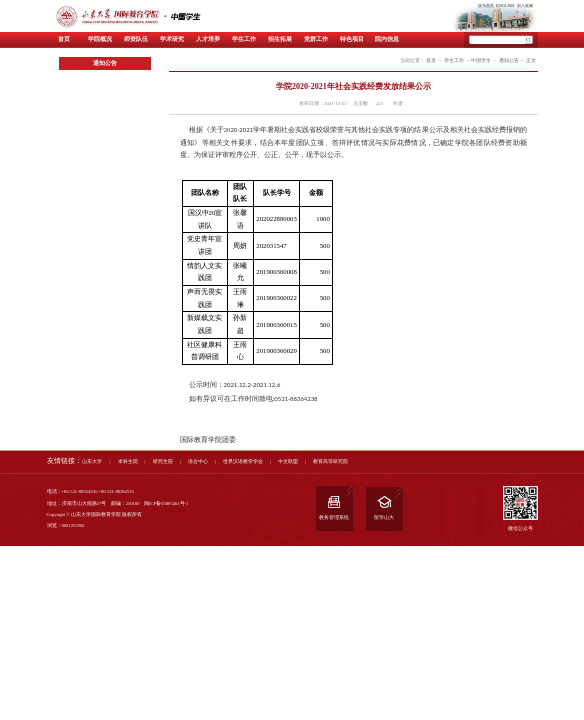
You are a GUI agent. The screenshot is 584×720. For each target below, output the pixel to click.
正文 (531, 60)
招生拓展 (280, 39)
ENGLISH (505, 5)
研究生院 (163, 461)
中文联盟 (288, 461)
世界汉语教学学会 (243, 461)
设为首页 (486, 5)
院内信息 (387, 39)
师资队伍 (136, 39)
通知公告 (509, 60)
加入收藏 (525, 5)
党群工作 (316, 39)
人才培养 (208, 39)
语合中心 (198, 461)
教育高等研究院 (330, 461)
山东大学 (92, 461)
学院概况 (100, 39)
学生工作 (244, 39)
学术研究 (172, 39)
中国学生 (481, 60)
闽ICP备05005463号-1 (166, 503)
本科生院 (128, 461)
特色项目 (352, 39)
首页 (64, 39)
